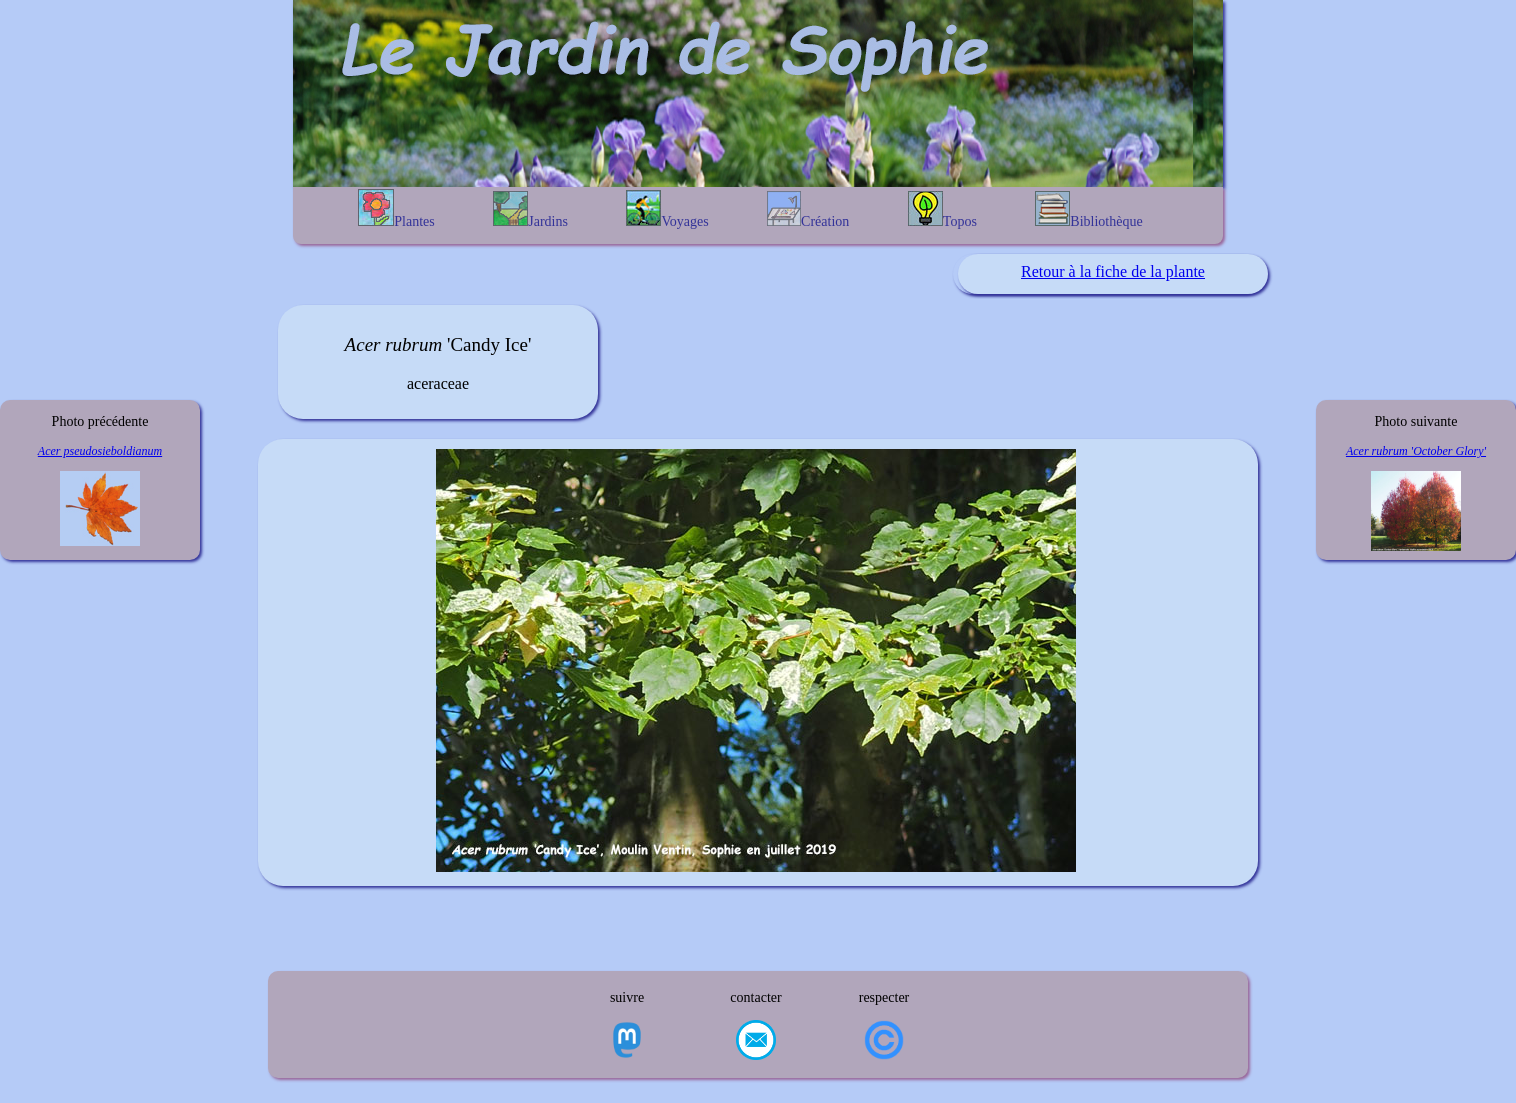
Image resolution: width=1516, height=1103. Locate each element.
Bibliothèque (1088, 210)
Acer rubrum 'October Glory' (1416, 451)
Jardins (530, 210)
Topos (942, 210)
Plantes (396, 209)
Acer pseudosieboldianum (100, 451)
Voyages (667, 209)
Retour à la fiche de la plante (1113, 271)
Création (808, 210)
